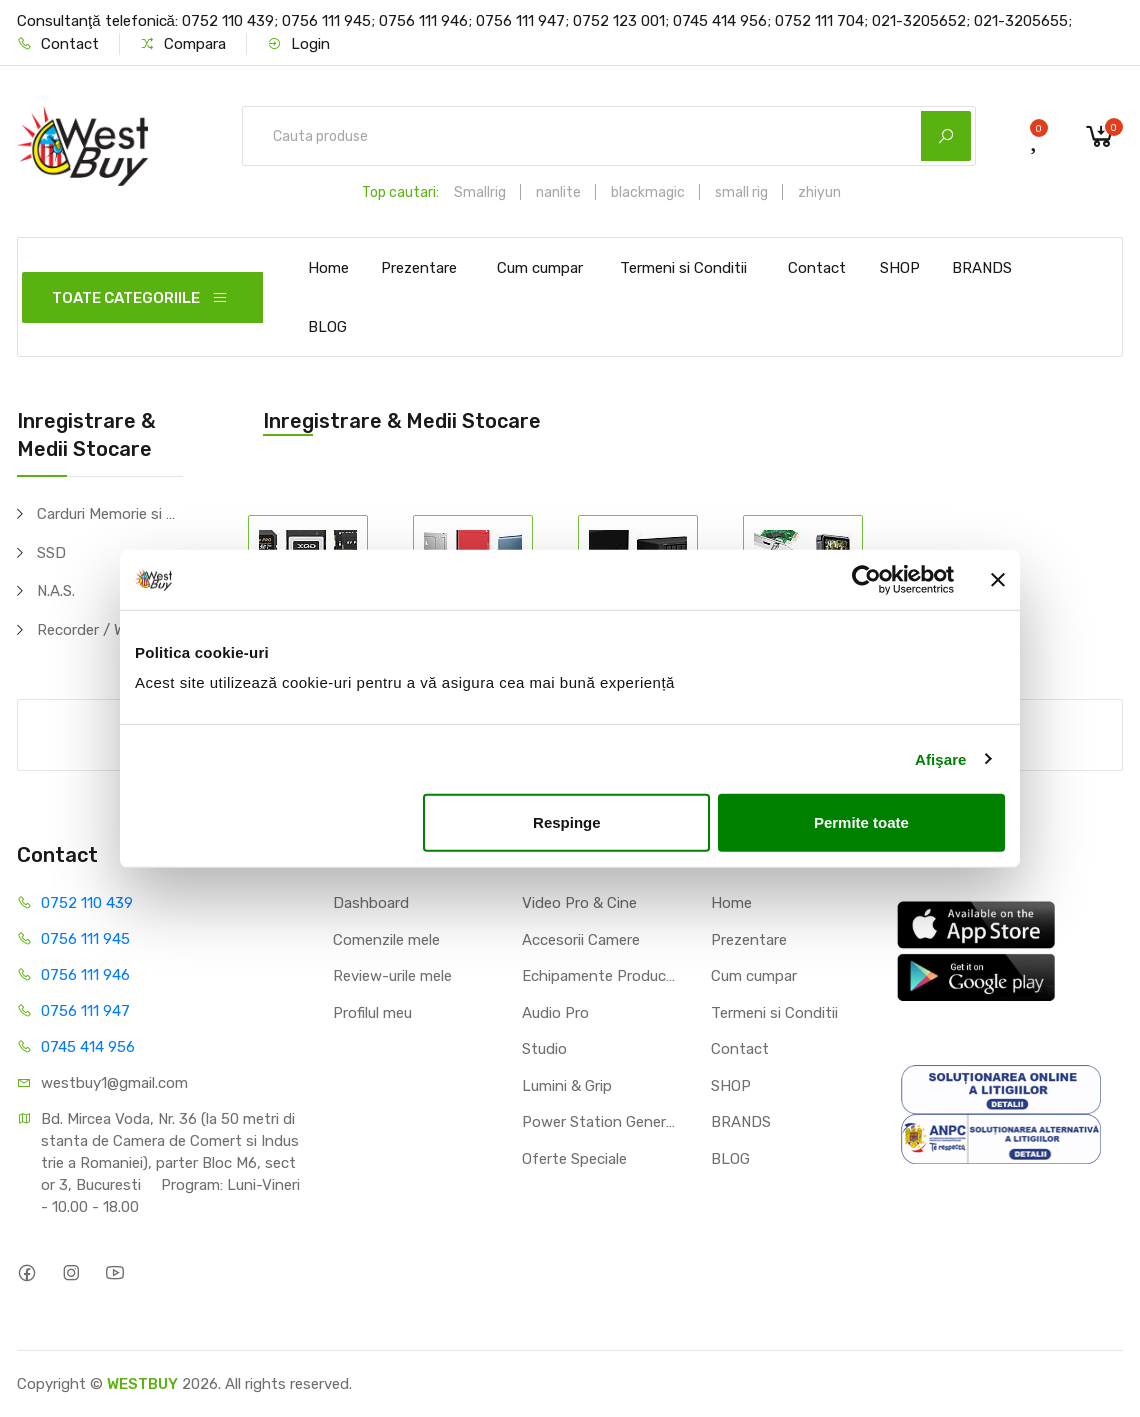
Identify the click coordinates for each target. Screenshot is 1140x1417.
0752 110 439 (87, 903)
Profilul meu (372, 1013)
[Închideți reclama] (998, 579)
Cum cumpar (540, 268)
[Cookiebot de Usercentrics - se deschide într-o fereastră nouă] (866, 579)
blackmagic (648, 192)
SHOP (900, 268)
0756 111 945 (85, 939)
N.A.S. (56, 591)
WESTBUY (142, 1384)
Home (328, 268)
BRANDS (982, 268)
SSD (51, 553)
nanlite (558, 192)
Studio (544, 1049)
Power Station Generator (601, 1122)
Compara (183, 44)
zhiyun (819, 192)
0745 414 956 (88, 1047)
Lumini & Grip (567, 1086)
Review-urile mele (392, 976)
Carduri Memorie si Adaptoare (110, 514)
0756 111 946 (85, 975)
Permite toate (861, 822)
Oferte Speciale (574, 1159)
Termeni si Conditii (683, 268)
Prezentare (419, 268)
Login (298, 44)
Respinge (567, 822)
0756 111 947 (85, 1011)
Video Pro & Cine (579, 903)
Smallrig (480, 192)
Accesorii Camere (581, 940)
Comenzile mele (386, 940)
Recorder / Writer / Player (110, 630)
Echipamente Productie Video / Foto (601, 976)
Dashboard (371, 903)
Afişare (941, 758)
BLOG (327, 327)
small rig (741, 192)
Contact (58, 44)
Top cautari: (400, 192)
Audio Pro (555, 1013)
